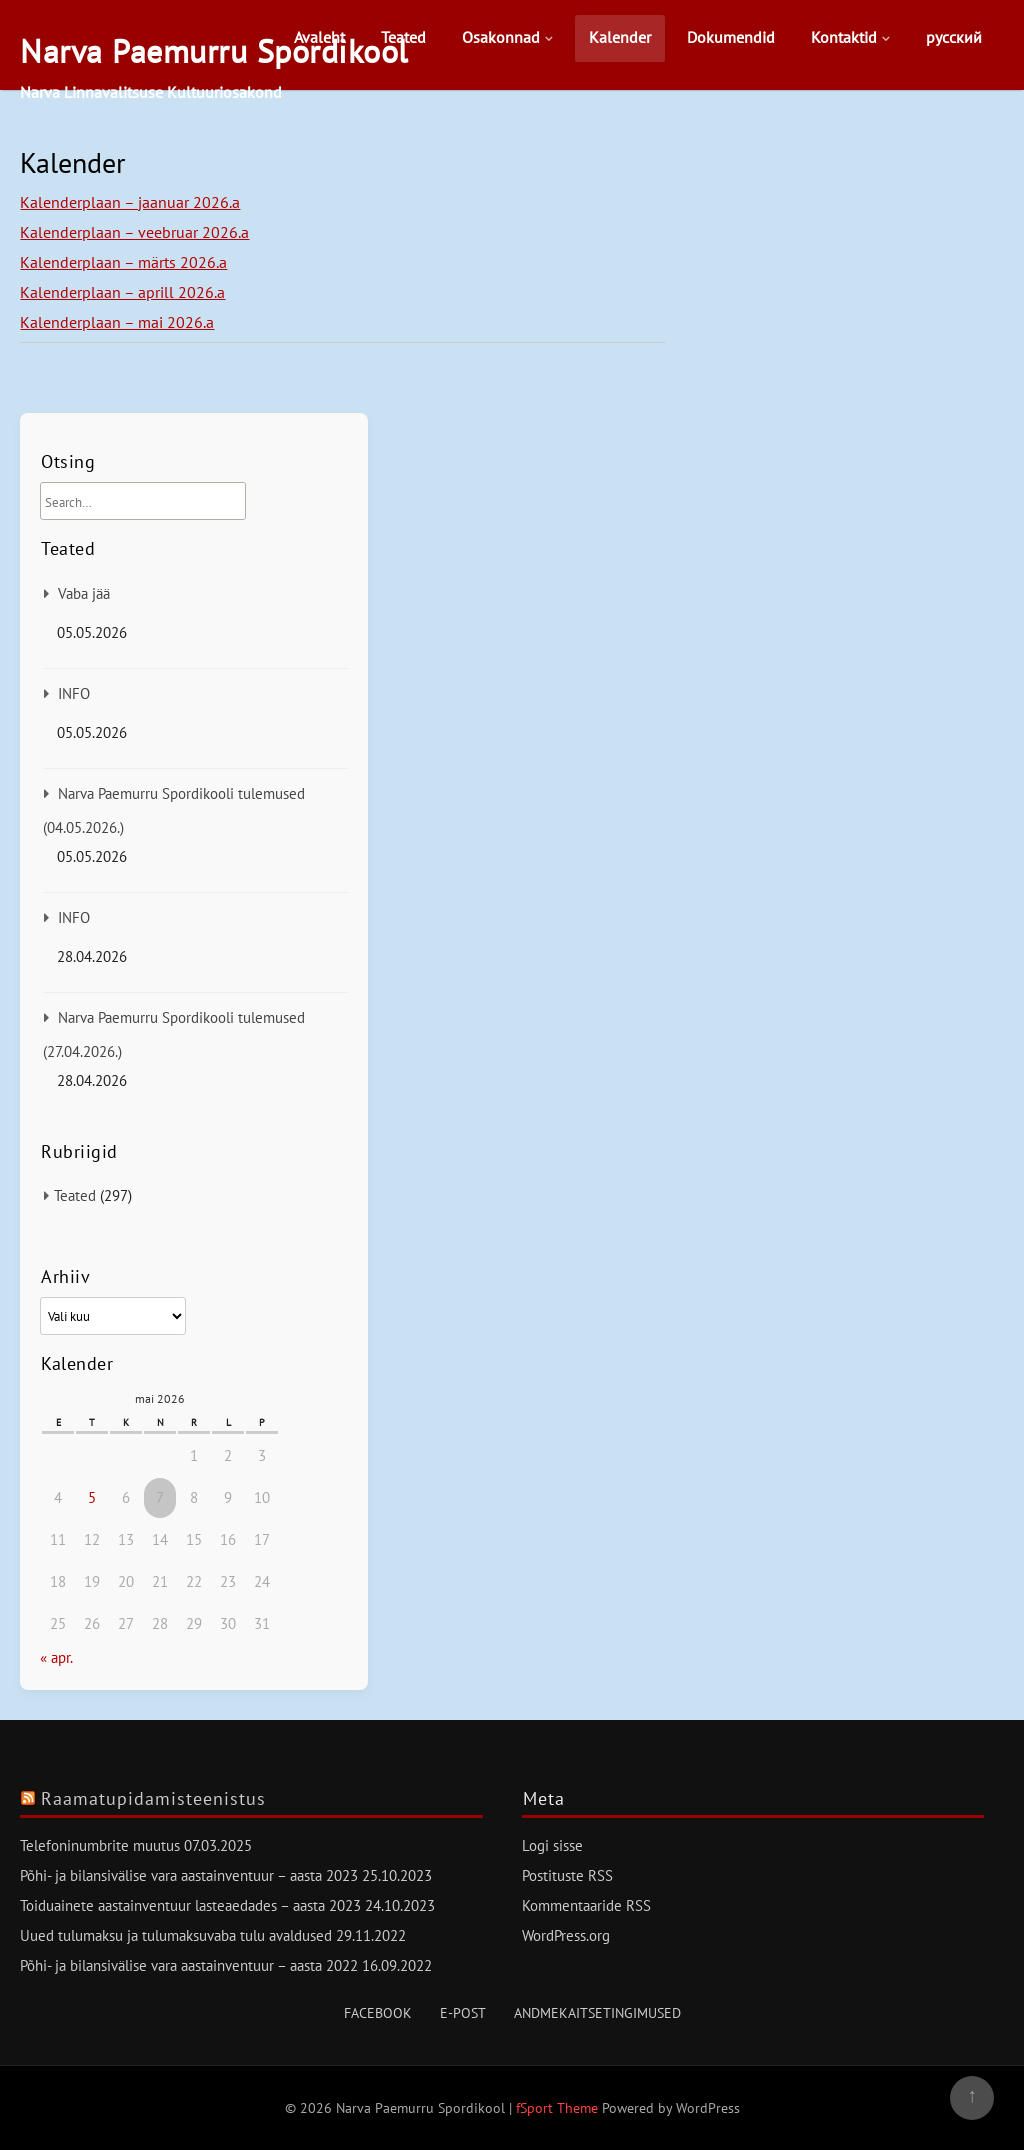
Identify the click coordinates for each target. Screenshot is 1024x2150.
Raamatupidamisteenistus (153, 1798)
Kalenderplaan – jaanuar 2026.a (130, 202)
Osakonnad (501, 37)
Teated (403, 37)
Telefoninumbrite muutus (100, 1845)
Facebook (378, 2013)
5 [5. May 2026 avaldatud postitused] (92, 1497)
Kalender (620, 37)
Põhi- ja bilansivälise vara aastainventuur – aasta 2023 (189, 1875)
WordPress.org (566, 1935)
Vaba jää (84, 593)
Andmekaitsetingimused (597, 2013)
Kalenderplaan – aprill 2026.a (122, 292)
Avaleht (319, 37)
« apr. (56, 1657)
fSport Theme (559, 2108)
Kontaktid (844, 37)
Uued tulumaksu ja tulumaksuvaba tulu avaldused (176, 1935)
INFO (74, 693)
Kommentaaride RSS (586, 1905)
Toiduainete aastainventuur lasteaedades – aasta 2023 (190, 1905)
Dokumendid (731, 37)
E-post (463, 2013)
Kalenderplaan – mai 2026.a (117, 322)
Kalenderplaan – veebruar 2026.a (134, 232)
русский (954, 37)
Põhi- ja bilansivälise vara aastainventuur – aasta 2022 (189, 1965)
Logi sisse (552, 1845)
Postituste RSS (567, 1875)
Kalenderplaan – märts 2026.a (123, 262)
